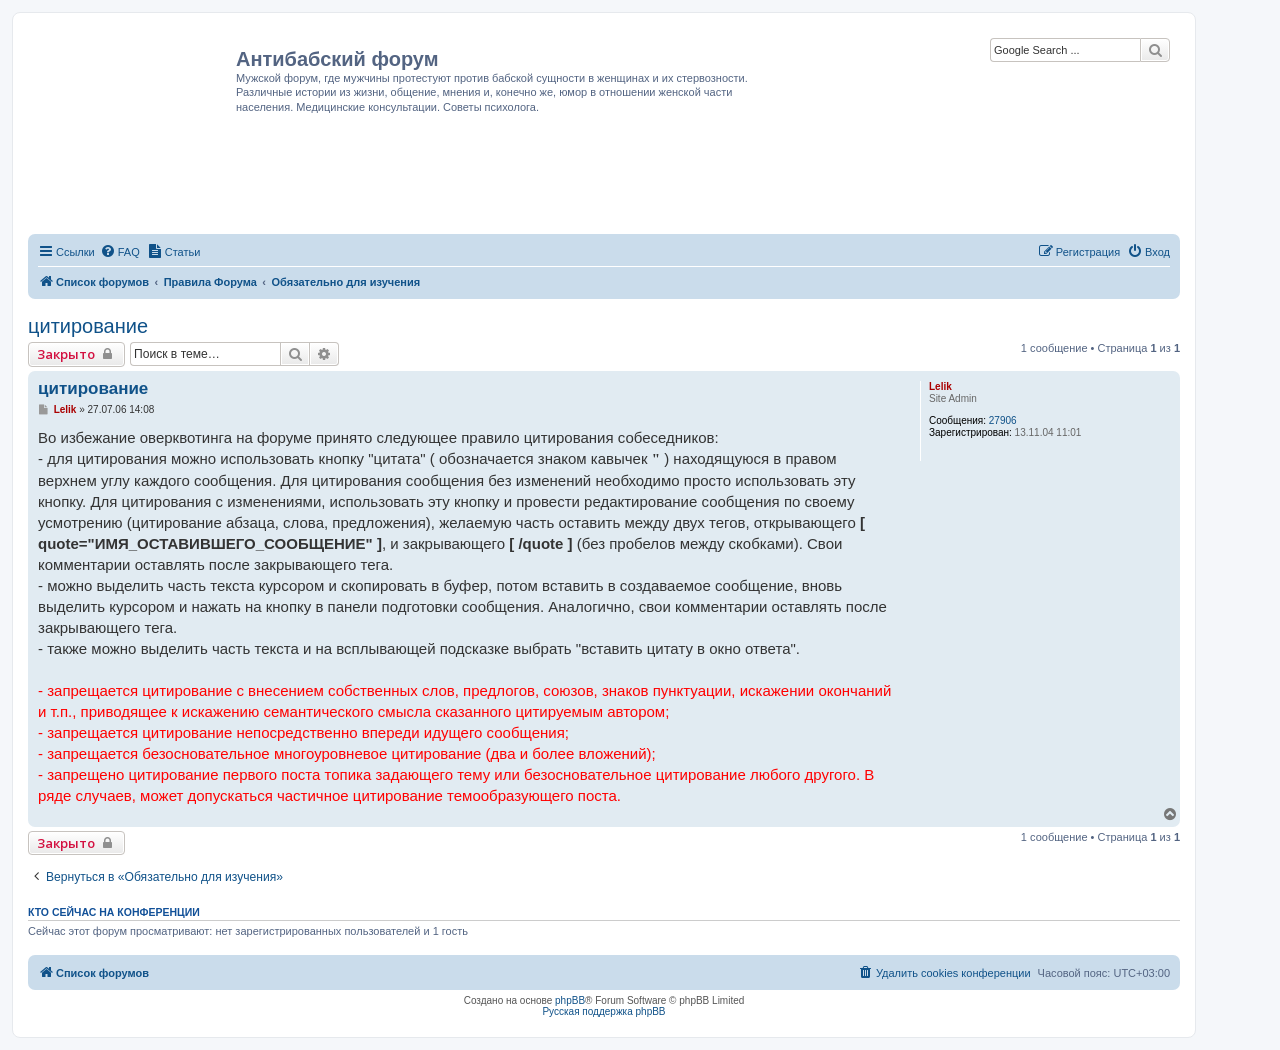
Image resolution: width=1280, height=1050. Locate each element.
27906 (1003, 420)
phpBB (570, 1000)
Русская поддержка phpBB (603, 1011)
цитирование (88, 326)
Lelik (940, 386)
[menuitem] (120, 252)
